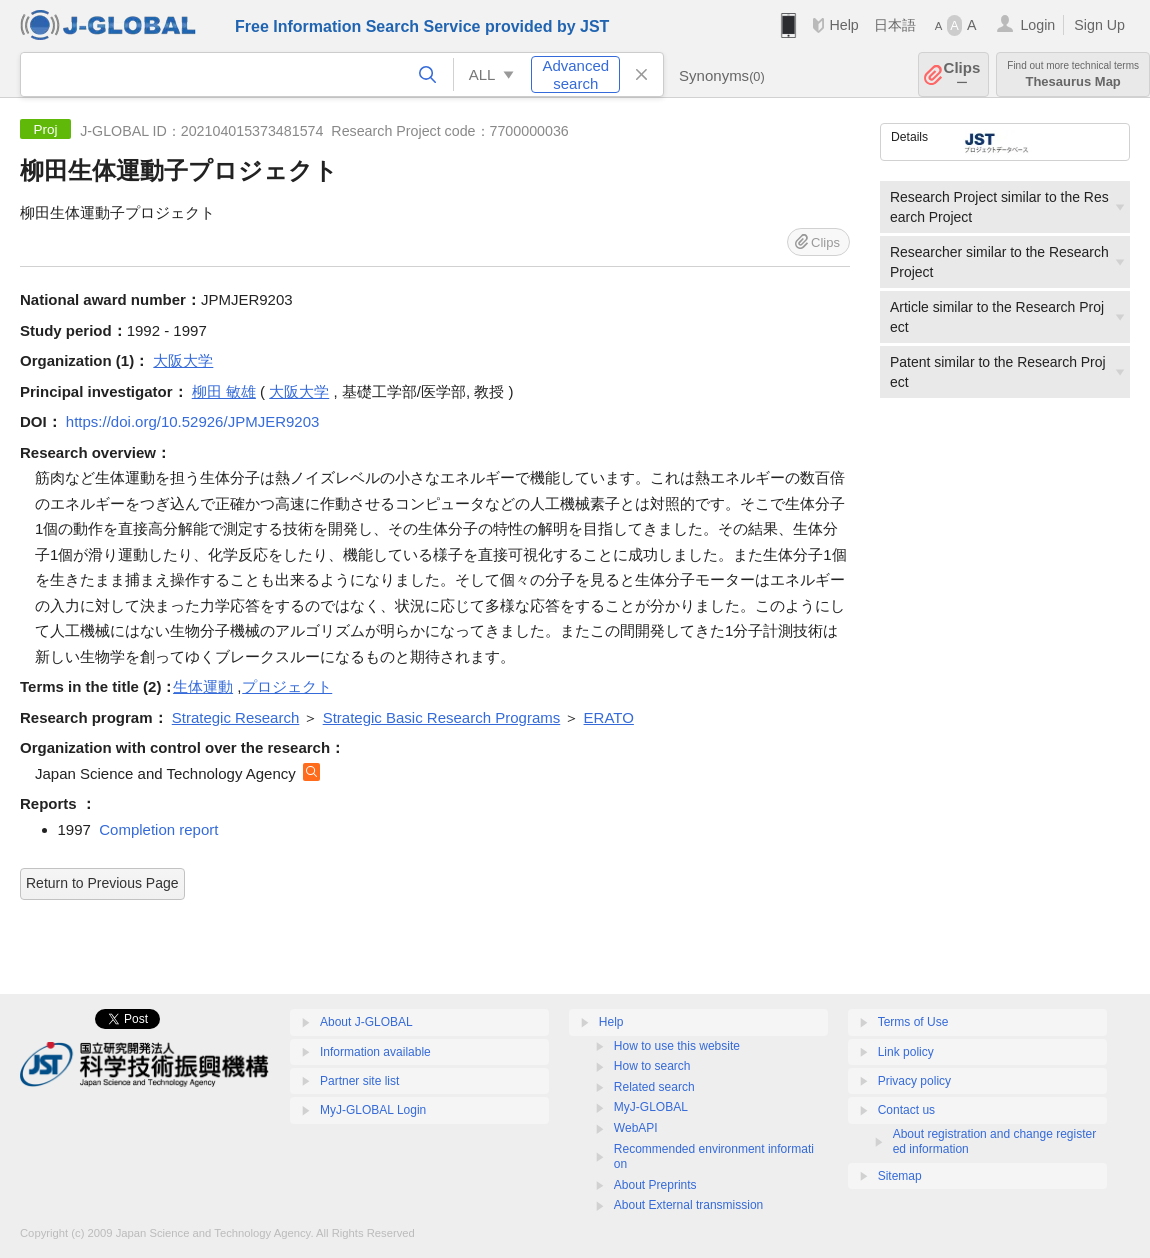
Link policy (906, 1052)
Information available (375, 1052)
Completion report (158, 829)
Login (1037, 25)
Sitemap (900, 1176)
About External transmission (688, 1205)
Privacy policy (914, 1081)
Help (843, 25)
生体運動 (203, 686)
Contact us (906, 1110)
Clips (962, 74)
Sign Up (1099, 25)
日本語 (895, 25)
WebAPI (636, 1128)
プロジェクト (287, 686)
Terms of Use (913, 1022)
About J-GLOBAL (366, 1022)
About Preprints (655, 1185)
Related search (654, 1087)
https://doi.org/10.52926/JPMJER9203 (193, 421)
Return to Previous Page (102, 883)
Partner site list (359, 1081)
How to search (652, 1066)
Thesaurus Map (1073, 74)
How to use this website (677, 1046)
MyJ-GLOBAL (651, 1107)
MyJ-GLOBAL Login (373, 1110)
